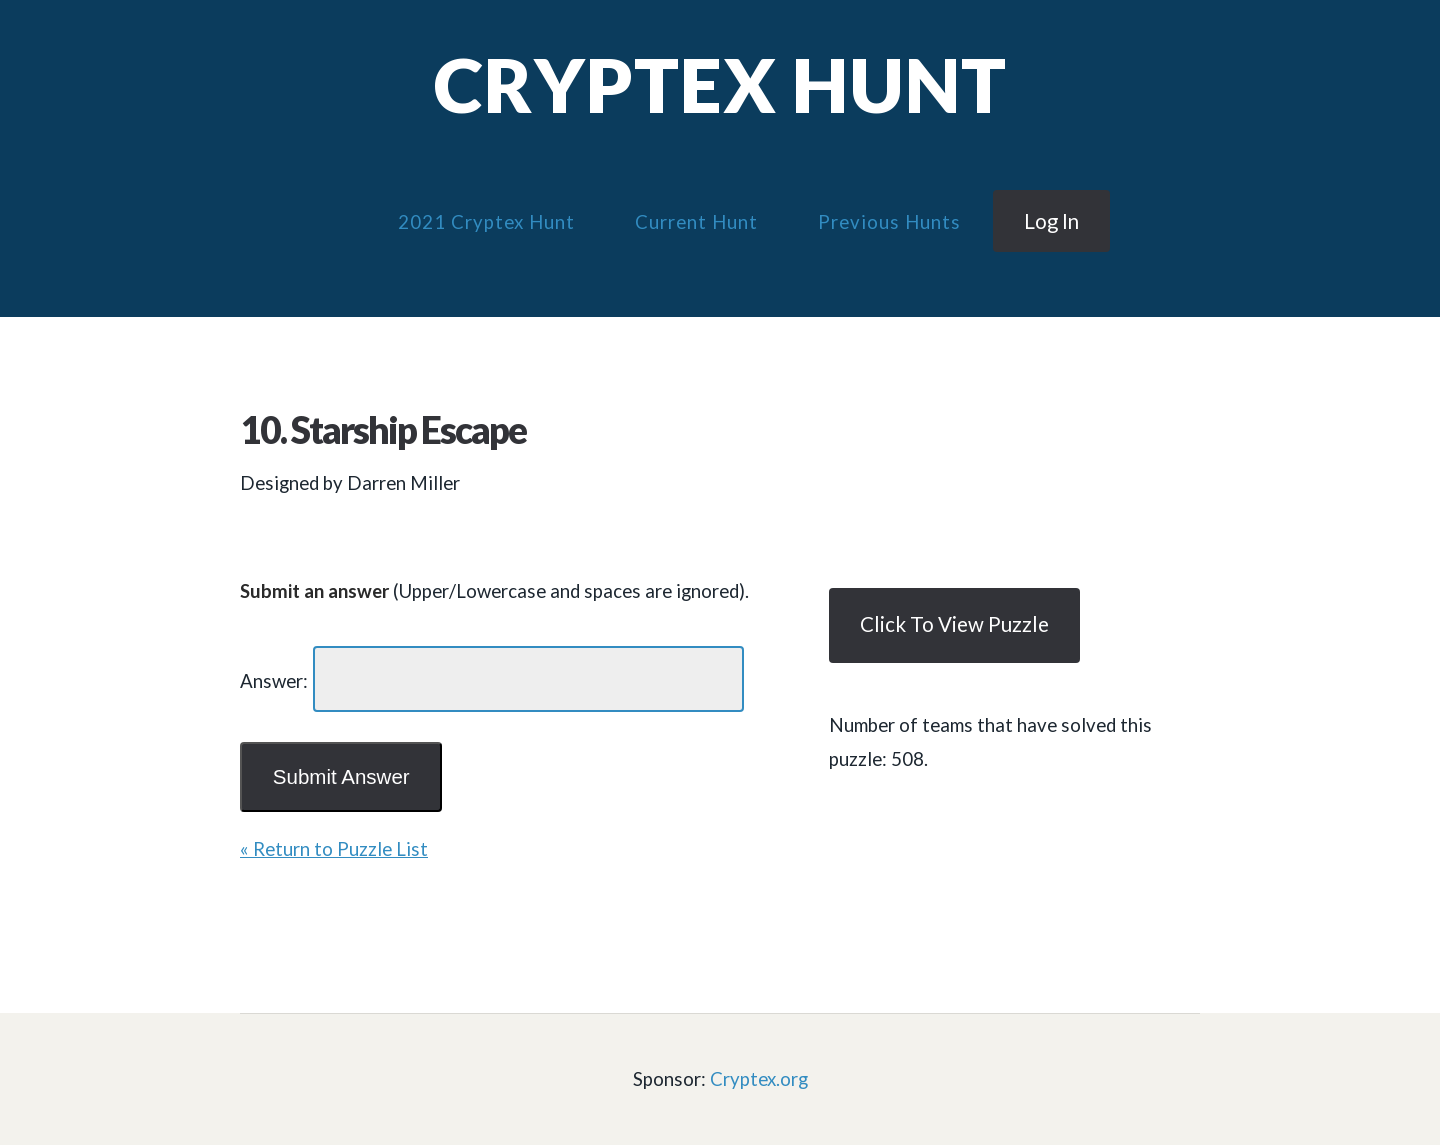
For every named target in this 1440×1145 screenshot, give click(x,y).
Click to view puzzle (954, 624)
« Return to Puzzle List (334, 849)
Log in (1051, 221)
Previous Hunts (889, 222)
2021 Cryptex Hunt (486, 222)
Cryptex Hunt (720, 84)
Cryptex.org (759, 1079)
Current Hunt (696, 222)
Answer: (274, 681)
